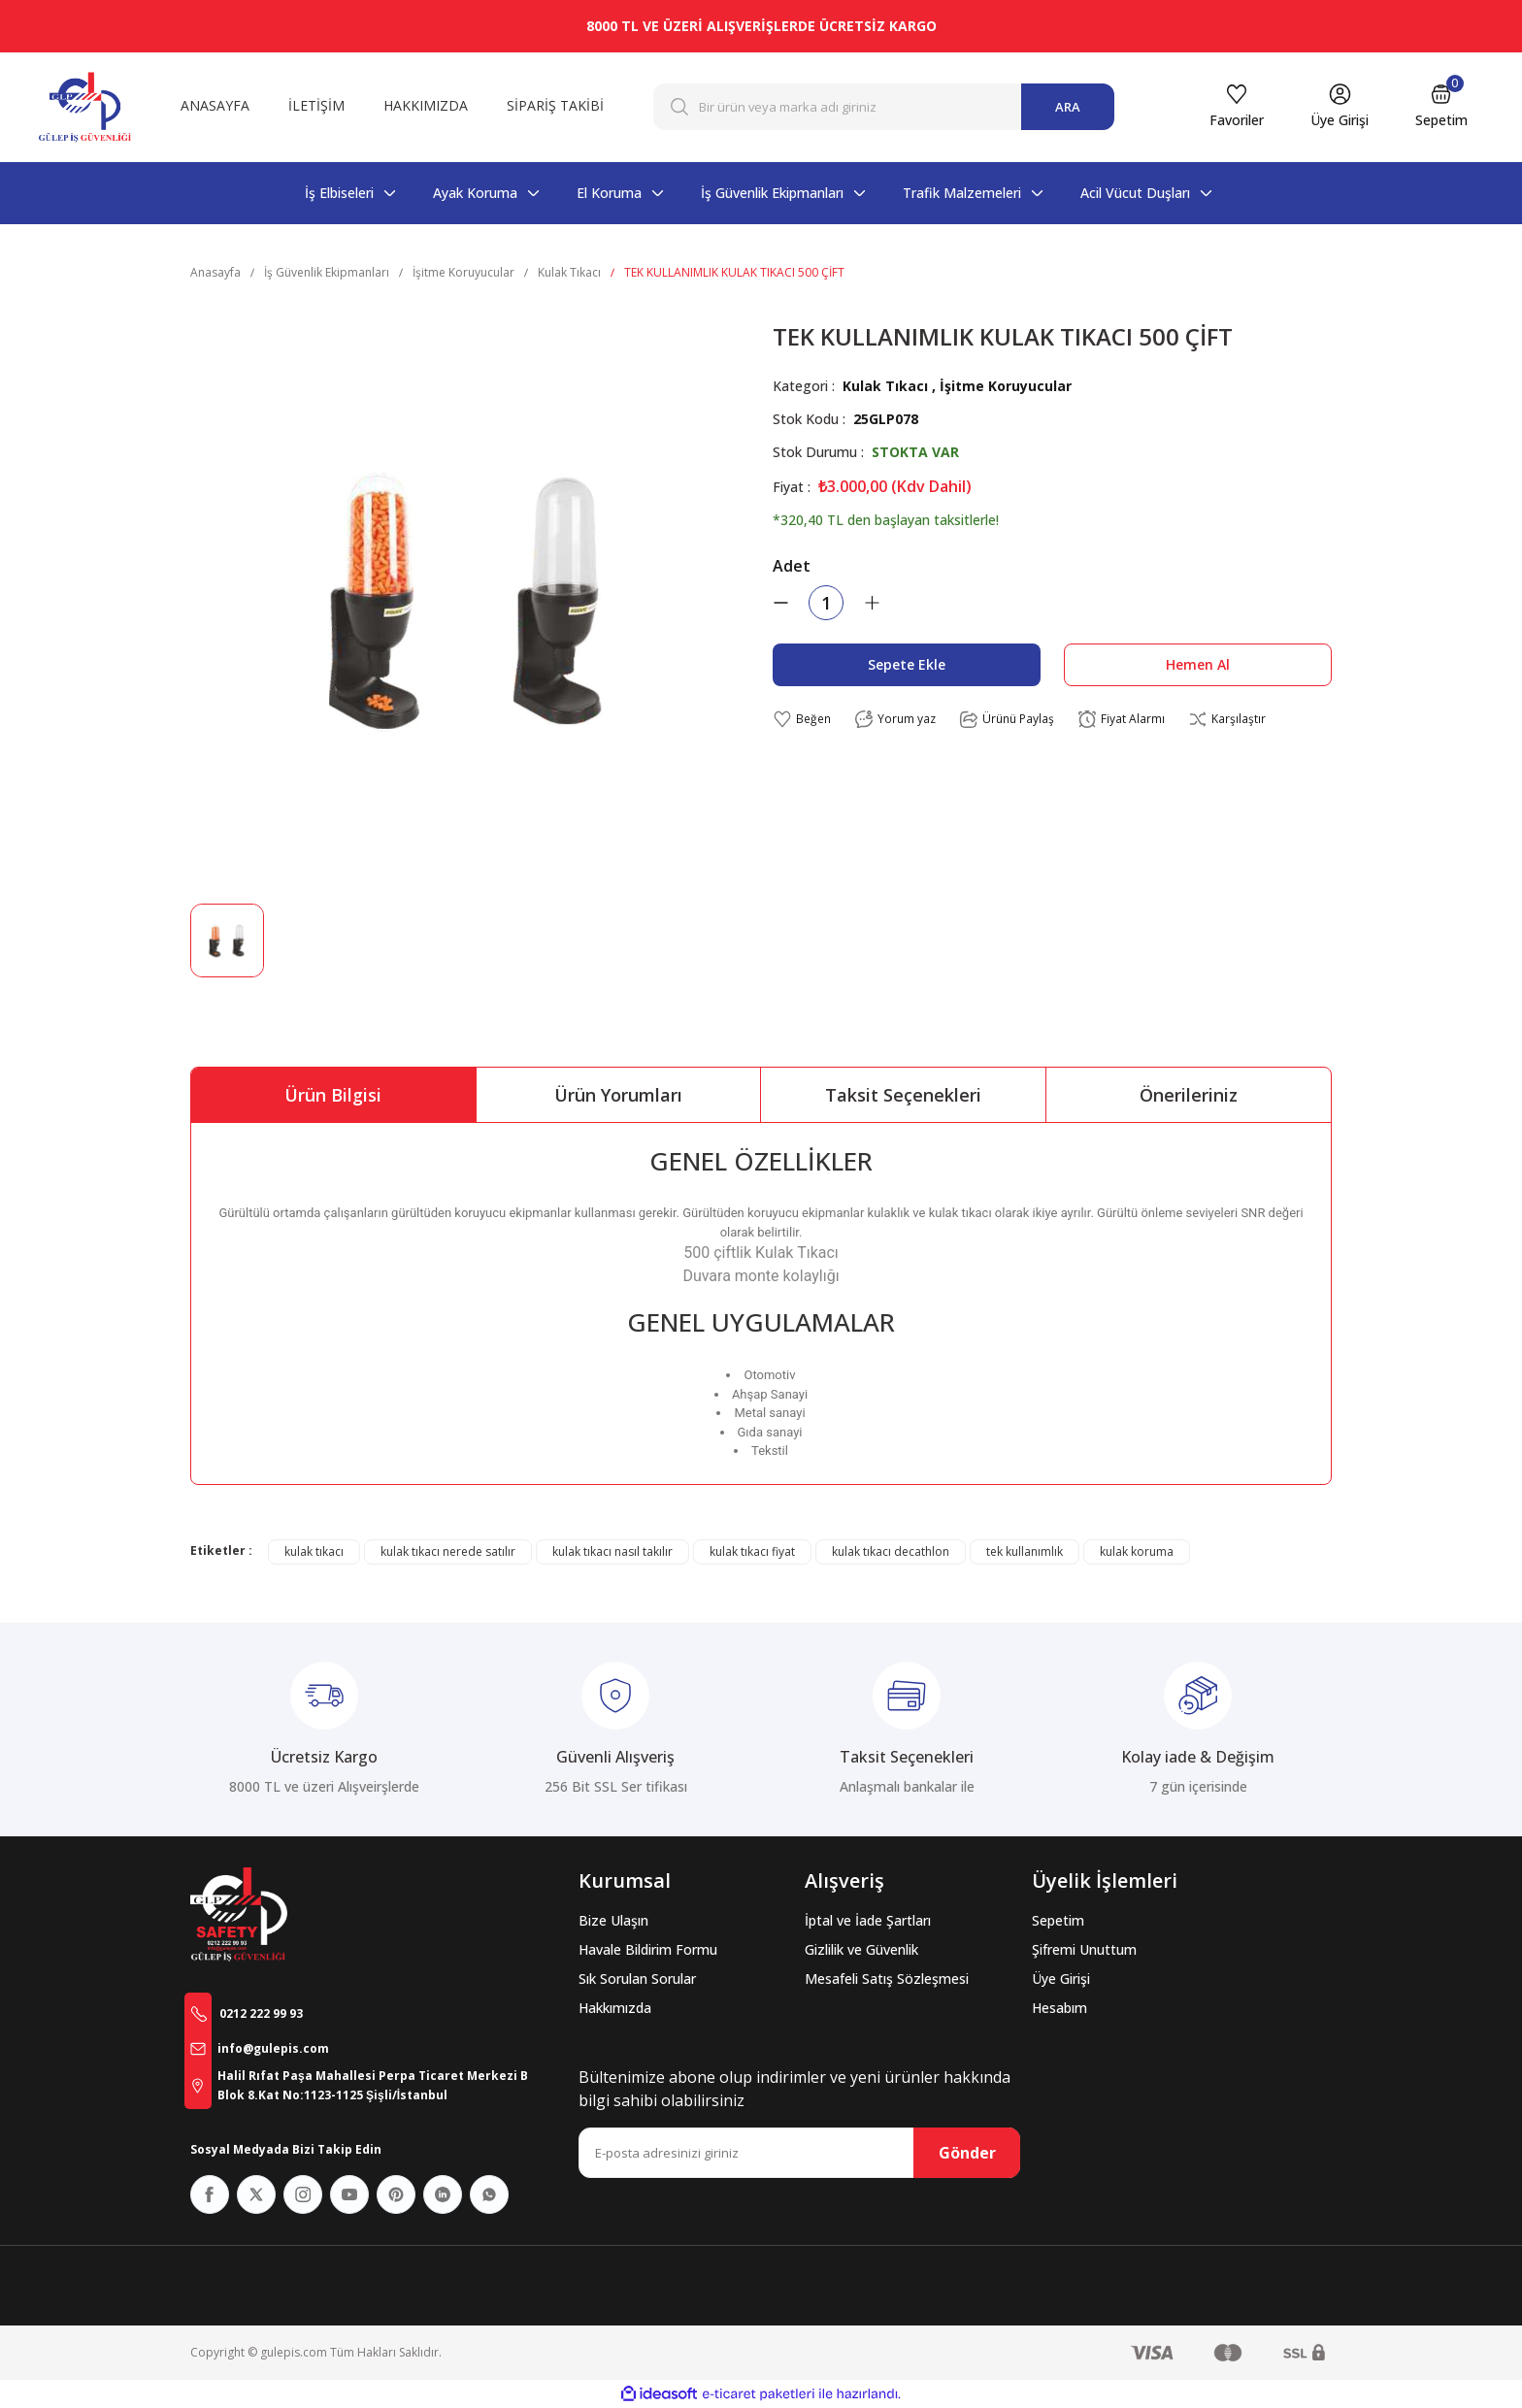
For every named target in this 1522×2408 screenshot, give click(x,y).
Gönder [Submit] (967, 2152)
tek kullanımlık (1024, 1551)
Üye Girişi (1061, 1978)
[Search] (883, 106)
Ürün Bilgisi (332, 1094)
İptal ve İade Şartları (868, 1920)
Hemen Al (1198, 664)
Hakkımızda (615, 2007)
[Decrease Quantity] (780, 602)
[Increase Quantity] (871, 602)
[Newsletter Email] (799, 2153)
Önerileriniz (1189, 1094)
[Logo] (85, 107)
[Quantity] (826, 602)
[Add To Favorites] (802, 719)
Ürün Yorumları (618, 1094)
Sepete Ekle (906, 664)
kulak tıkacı (314, 1551)
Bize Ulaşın (613, 1920)
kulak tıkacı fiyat (752, 1551)
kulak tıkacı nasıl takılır (612, 1551)
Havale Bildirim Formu (648, 1949)
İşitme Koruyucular (1006, 386)
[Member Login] (1339, 106)
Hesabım (1059, 2007)
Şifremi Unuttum (1084, 1949)
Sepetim (1058, 1920)
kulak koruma (1137, 1551)
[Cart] (1441, 106)
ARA (1067, 106)
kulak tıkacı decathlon (890, 1551)
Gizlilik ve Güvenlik (861, 1949)
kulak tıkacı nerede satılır (447, 1551)
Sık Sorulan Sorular (637, 1978)
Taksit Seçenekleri (903, 1094)
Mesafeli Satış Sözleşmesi (887, 1978)
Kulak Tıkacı (885, 386)
